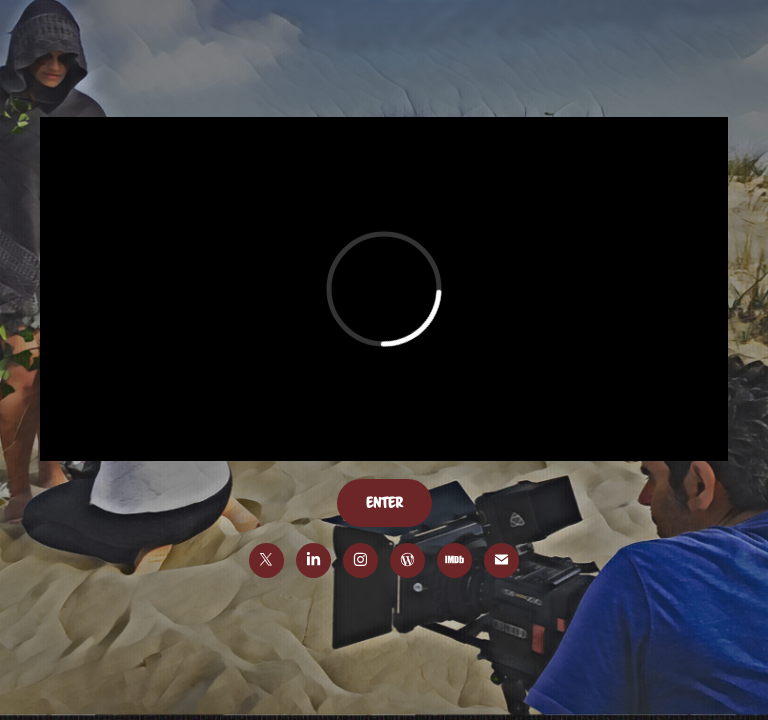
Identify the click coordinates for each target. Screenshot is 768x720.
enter (384, 502)
